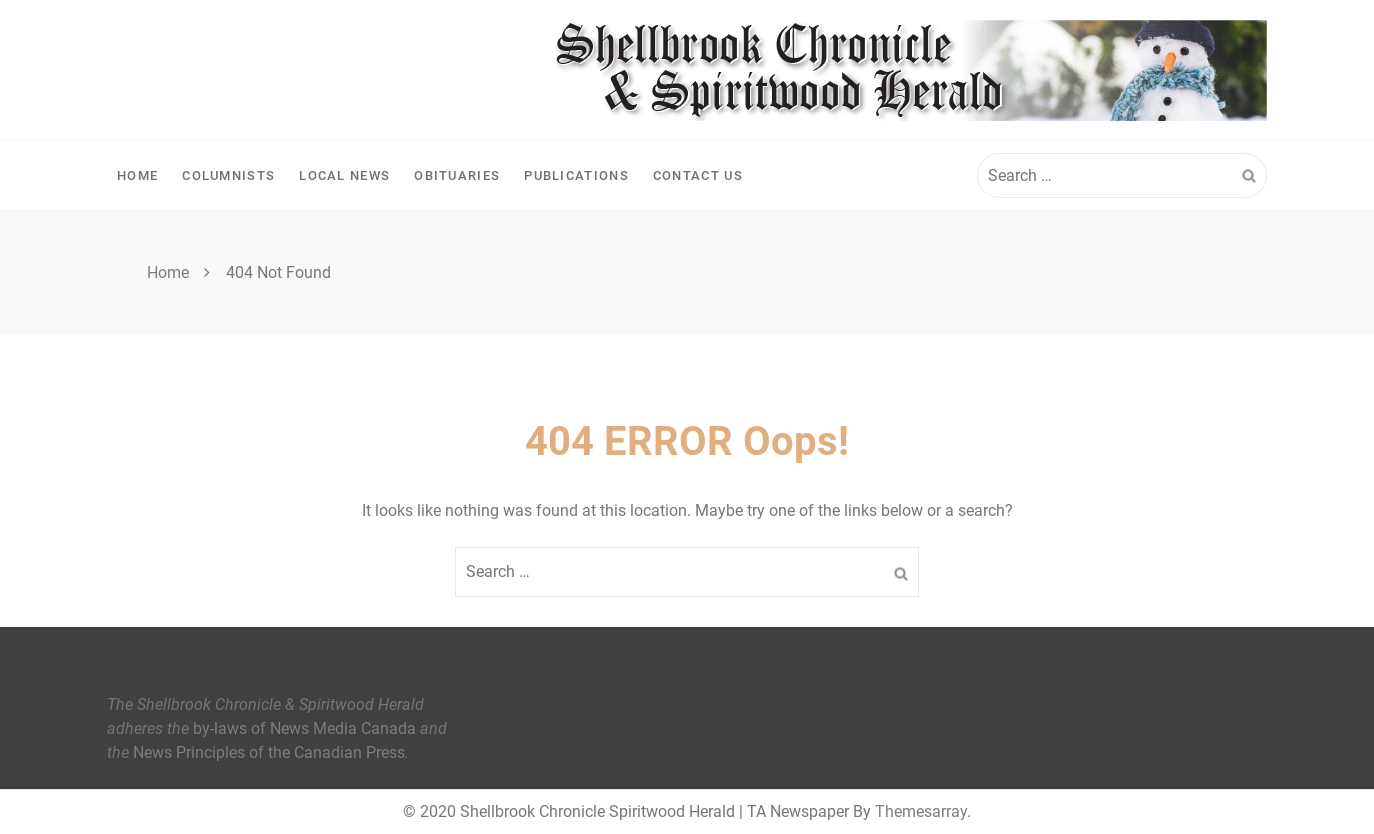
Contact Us (698, 175)
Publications (576, 175)
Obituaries (457, 175)
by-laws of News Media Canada (304, 728)
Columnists (228, 175)
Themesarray (921, 811)
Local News (344, 175)
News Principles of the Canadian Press (269, 752)
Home (137, 175)
